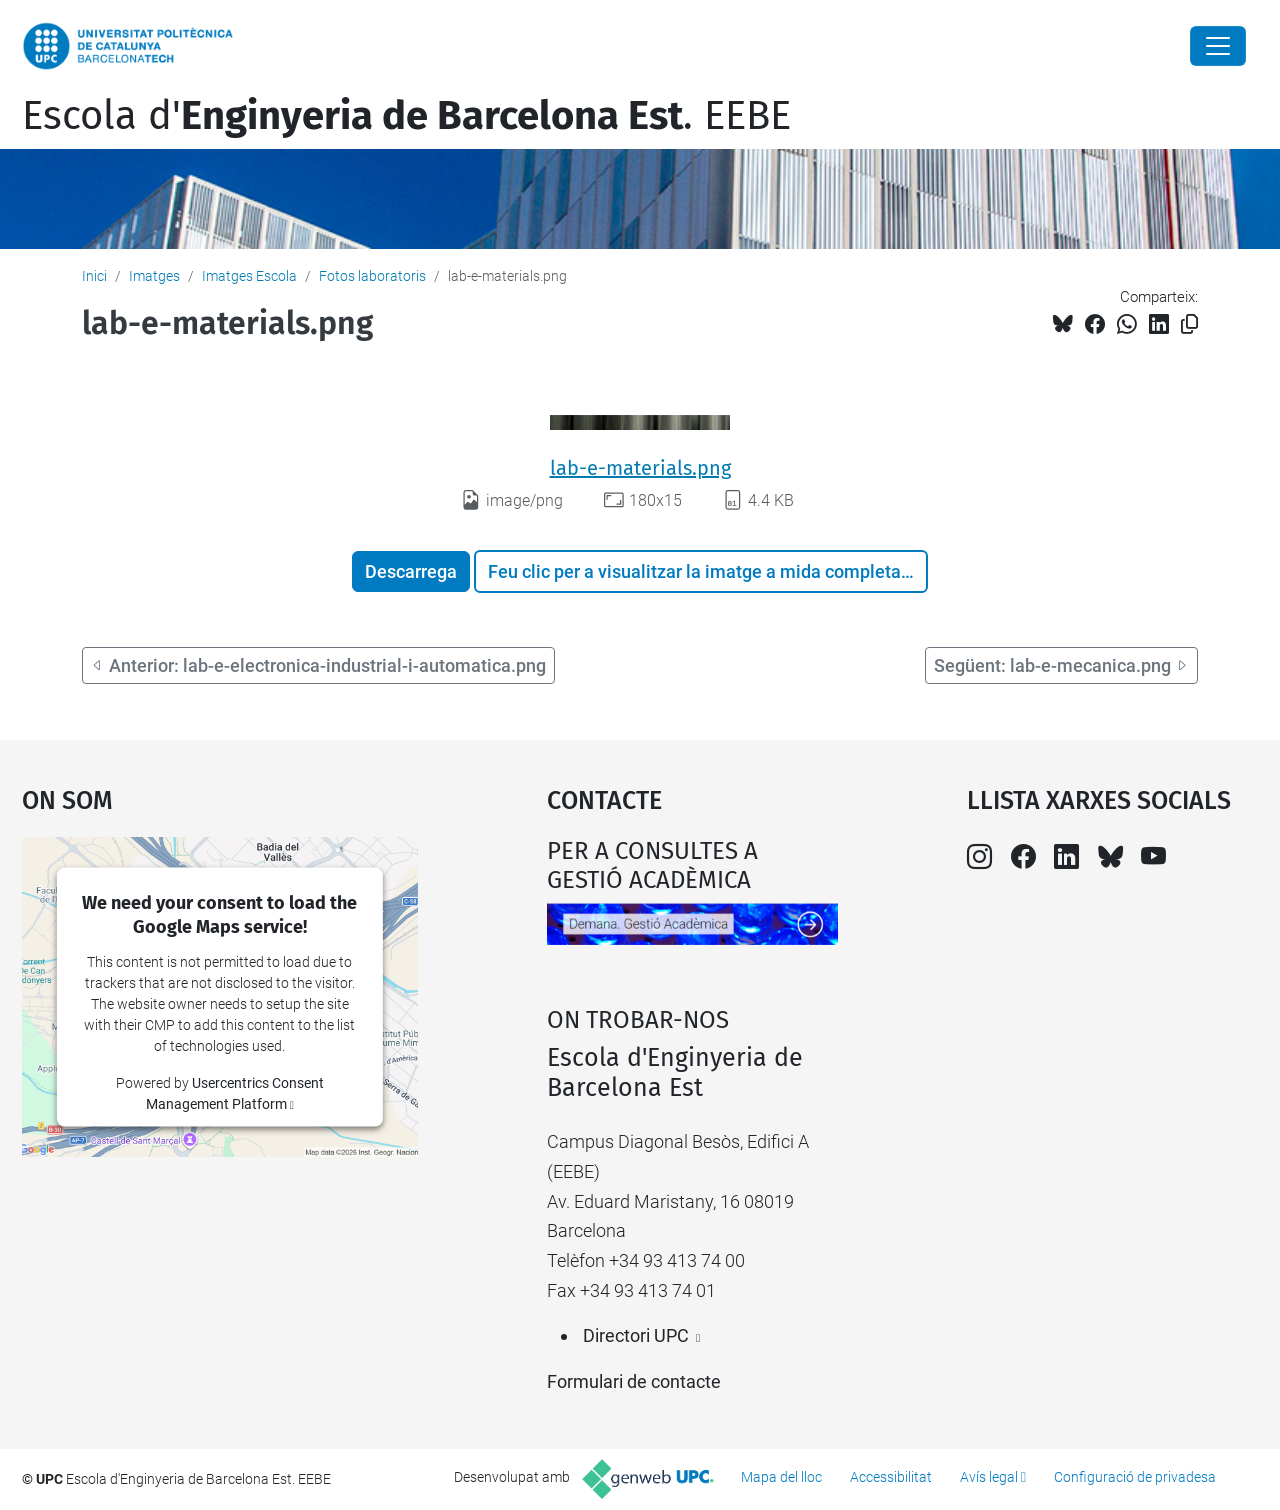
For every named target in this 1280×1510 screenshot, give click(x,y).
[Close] (1218, 46)
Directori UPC (636, 1335)
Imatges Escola (249, 276)
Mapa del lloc (781, 1477)
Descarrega (411, 571)
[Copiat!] (1189, 324)
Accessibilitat (891, 1477)
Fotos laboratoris (372, 276)
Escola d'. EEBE (406, 116)
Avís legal (989, 1477)
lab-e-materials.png (640, 468)
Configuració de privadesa (1135, 1477)
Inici (94, 276)
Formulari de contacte (634, 1381)
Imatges (154, 276)
